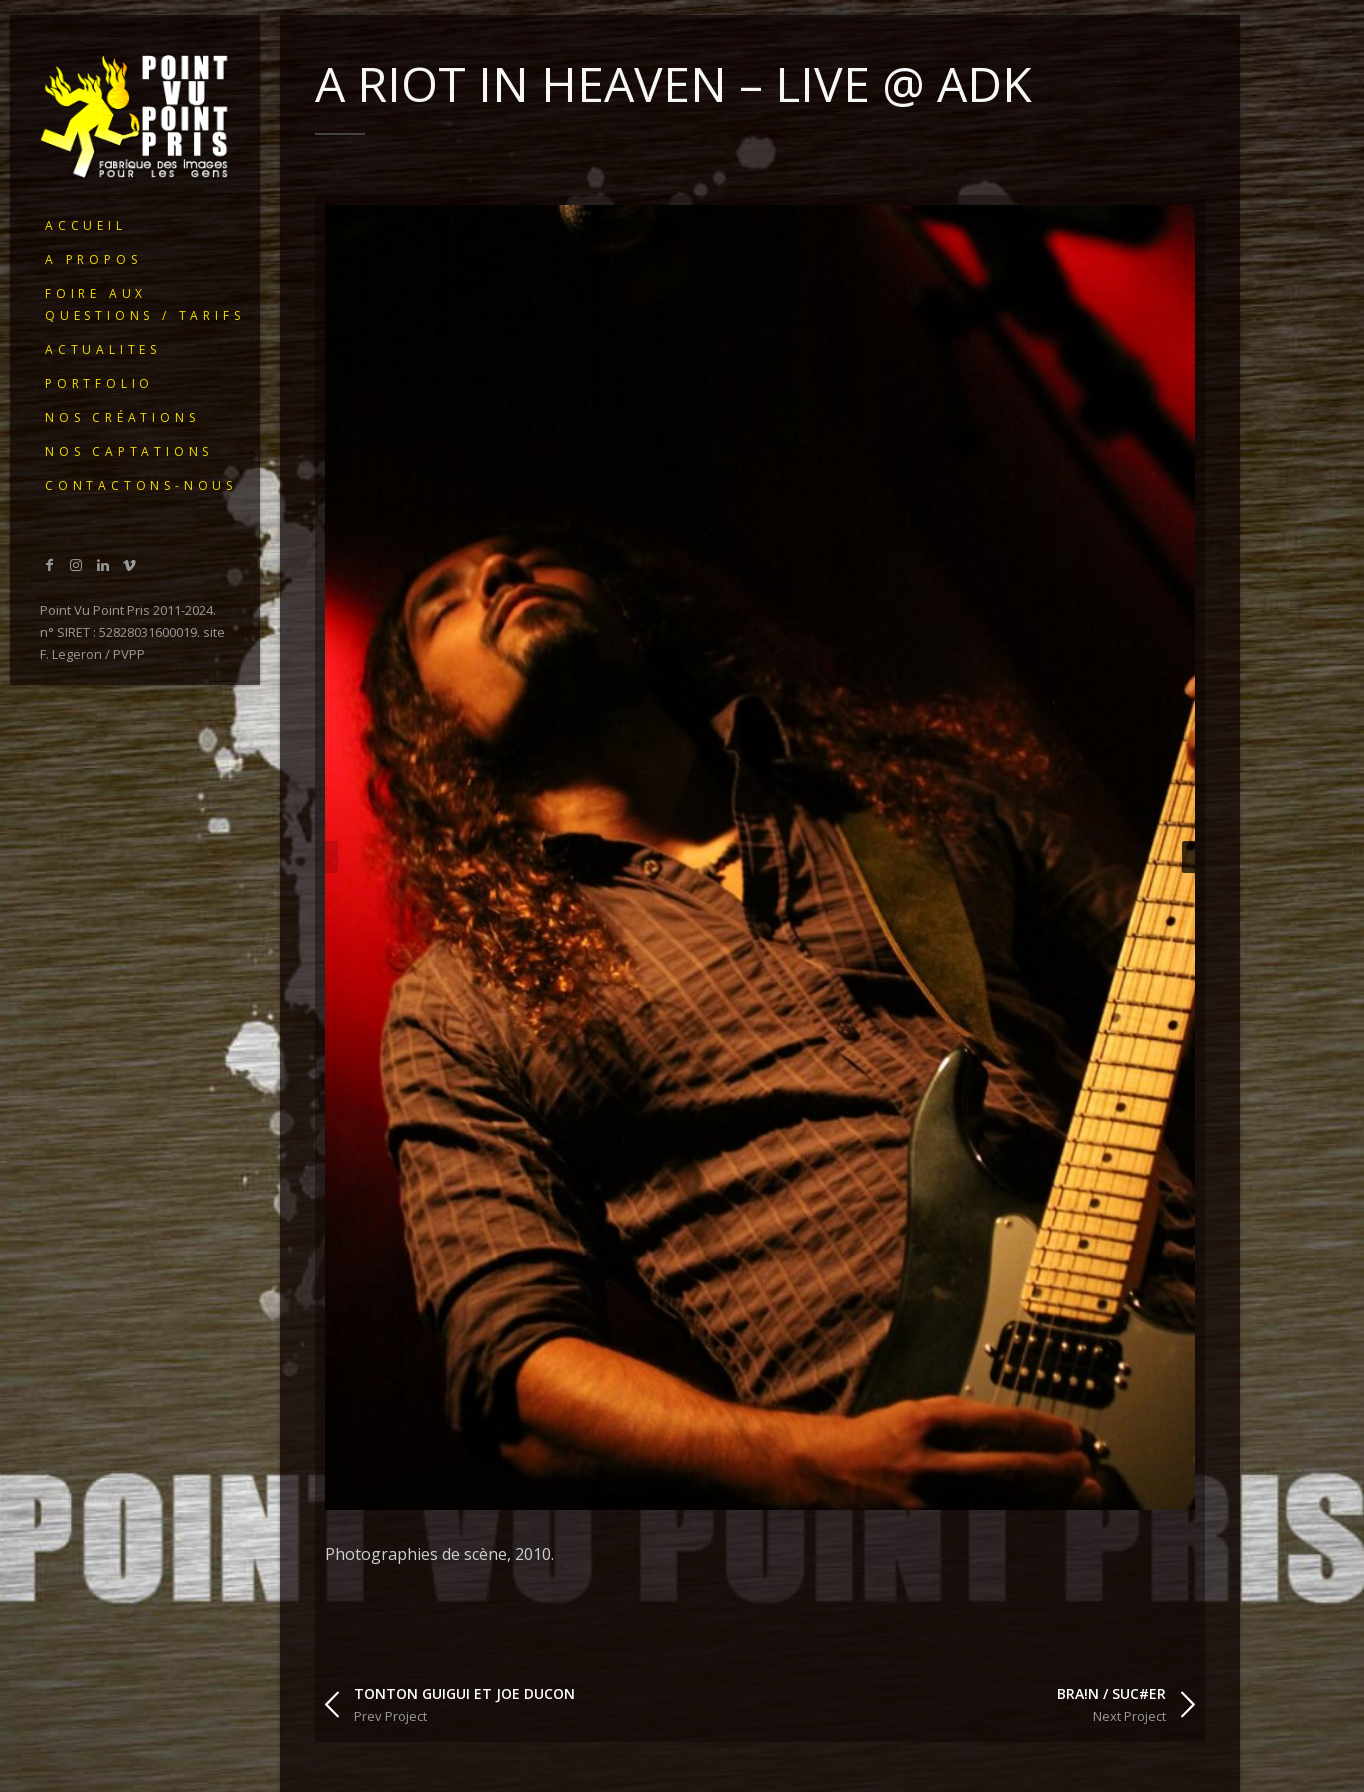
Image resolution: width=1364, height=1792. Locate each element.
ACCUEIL (86, 225)
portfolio (99, 383)
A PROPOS (93, 259)
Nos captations (129, 451)
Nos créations (122, 417)
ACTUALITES (103, 349)
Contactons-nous (141, 485)
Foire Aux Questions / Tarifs (144, 304)
